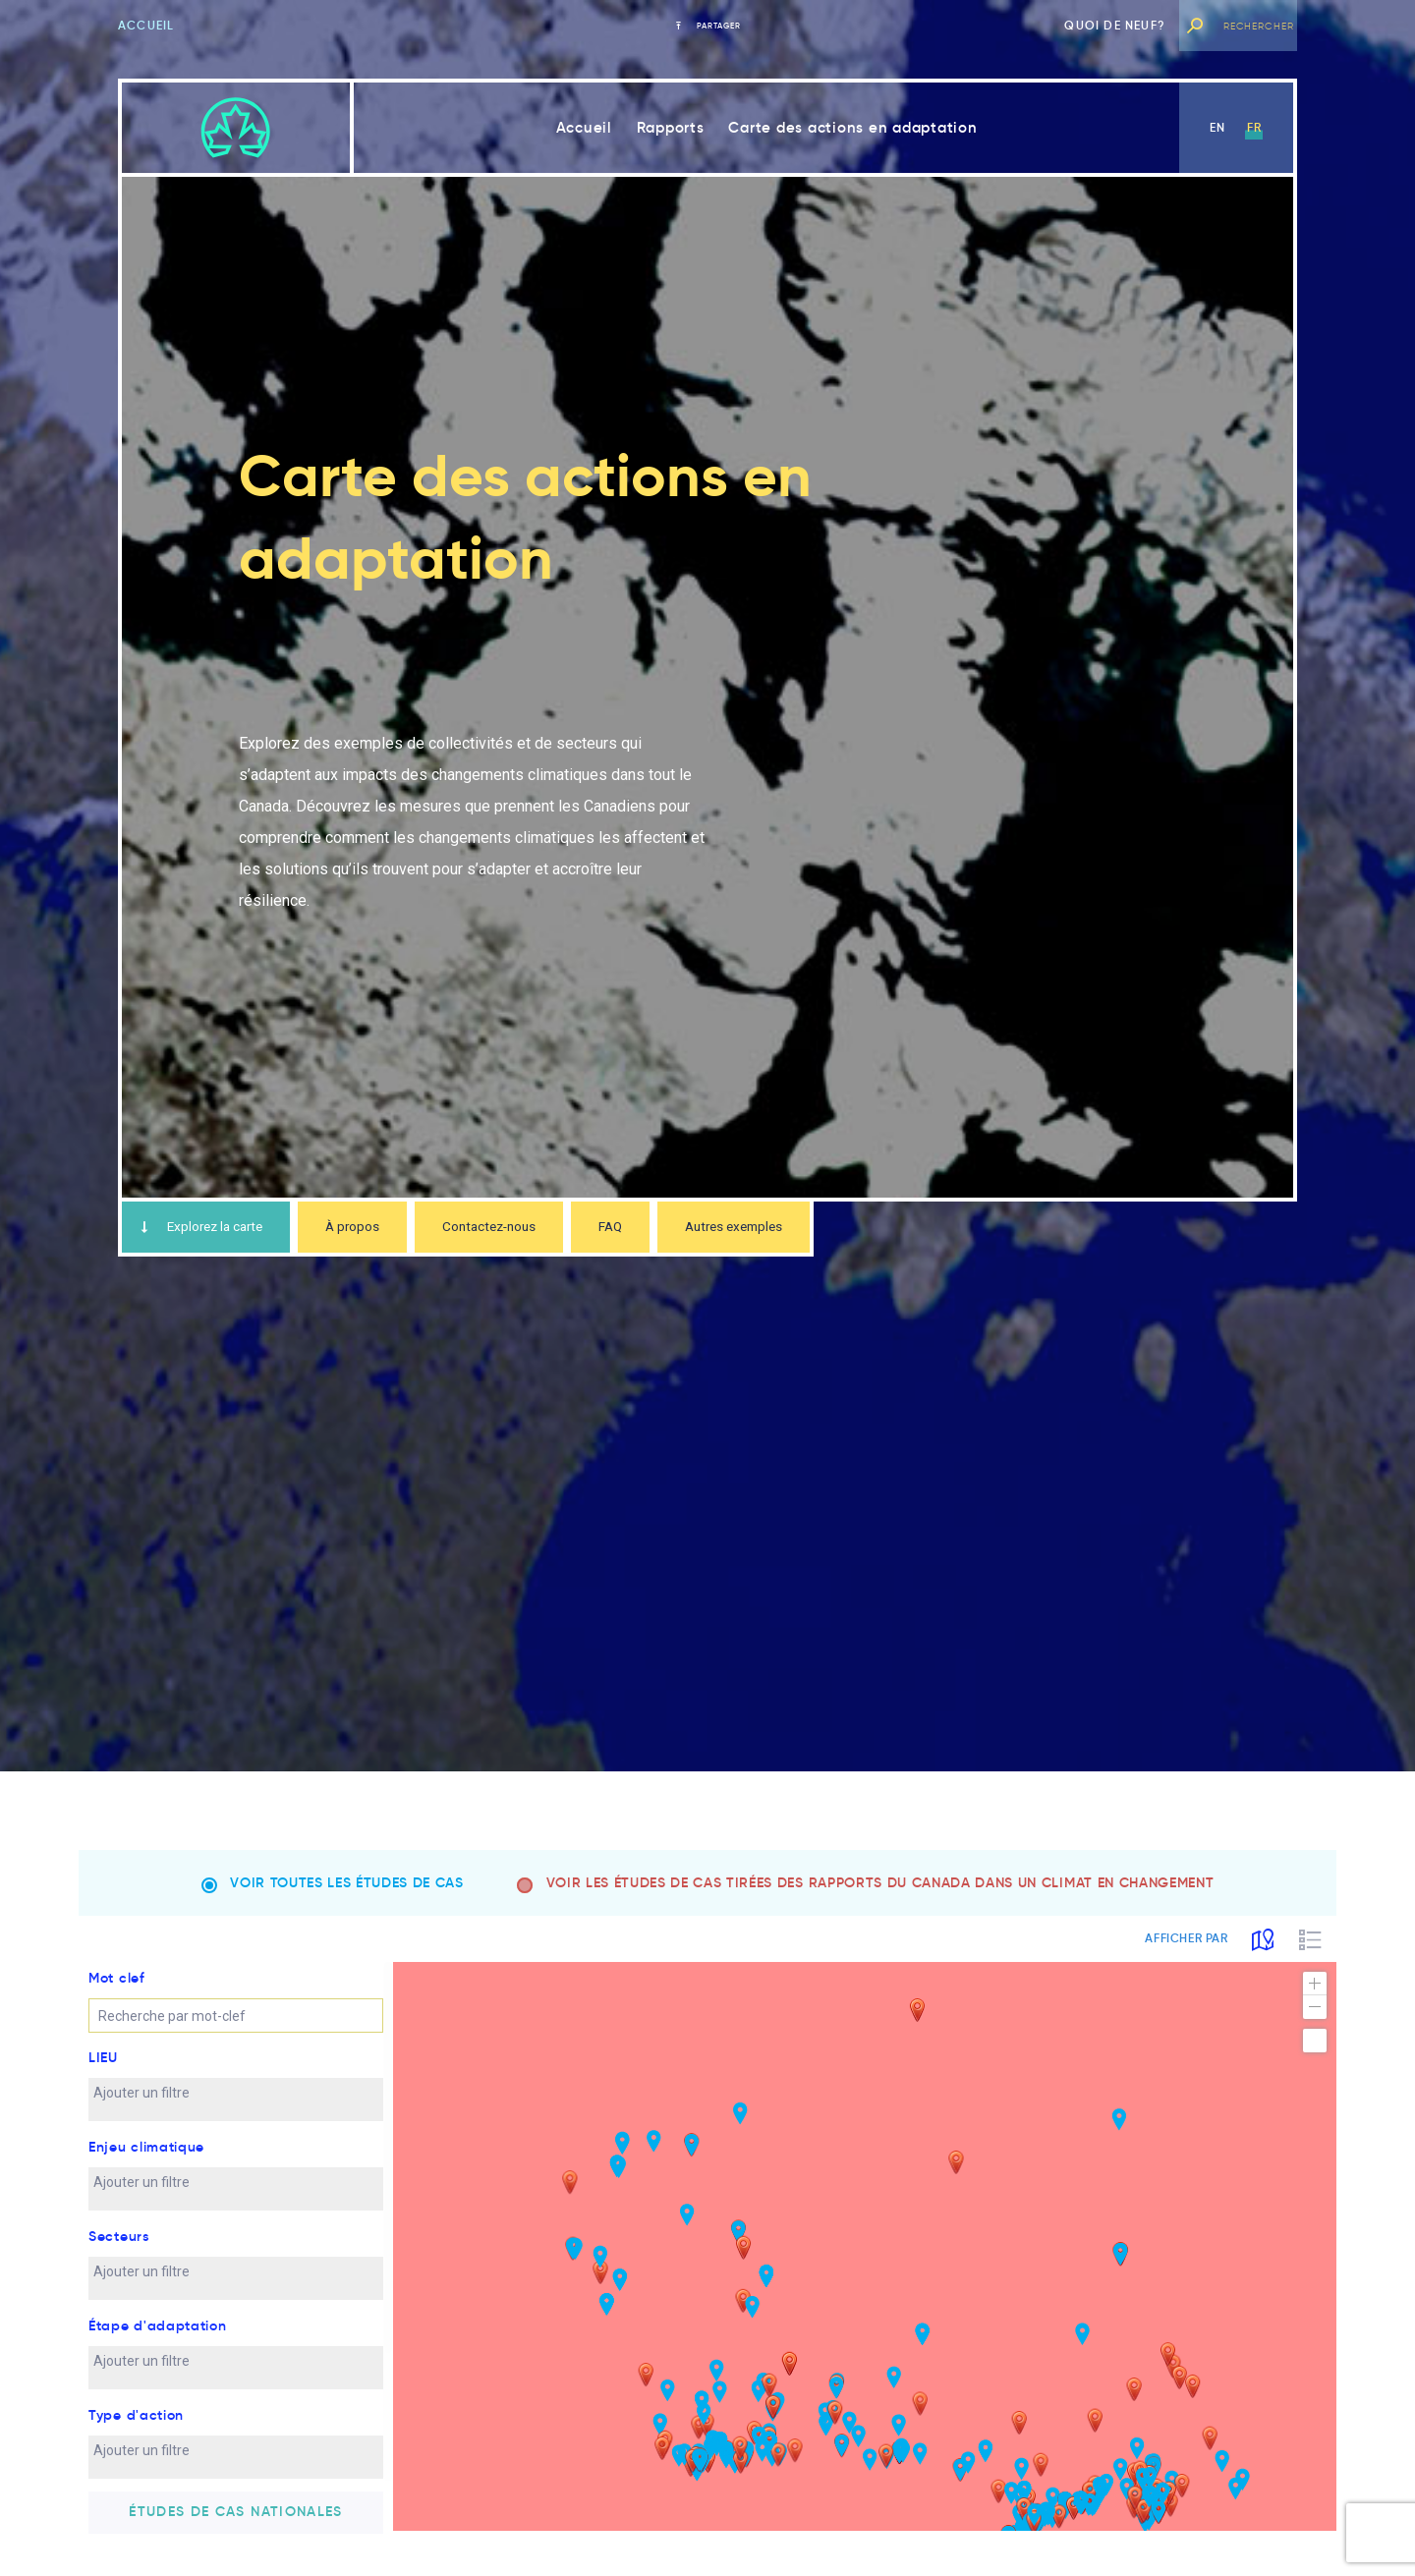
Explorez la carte (211, 1228)
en (1217, 127)
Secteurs (118, 2255)
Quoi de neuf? (1114, 25)
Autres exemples (795, 1228)
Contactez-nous (527, 1228)
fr (1254, 127)
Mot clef (116, 1996)
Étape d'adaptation (157, 2344)
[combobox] (235, 2118)
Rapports (671, 127)
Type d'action (136, 2433)
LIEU (103, 2076)
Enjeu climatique (146, 2165)
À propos (378, 1228)
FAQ (659, 1228)
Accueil (146, 25)
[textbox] (172, 2111)
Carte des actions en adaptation (852, 127)
